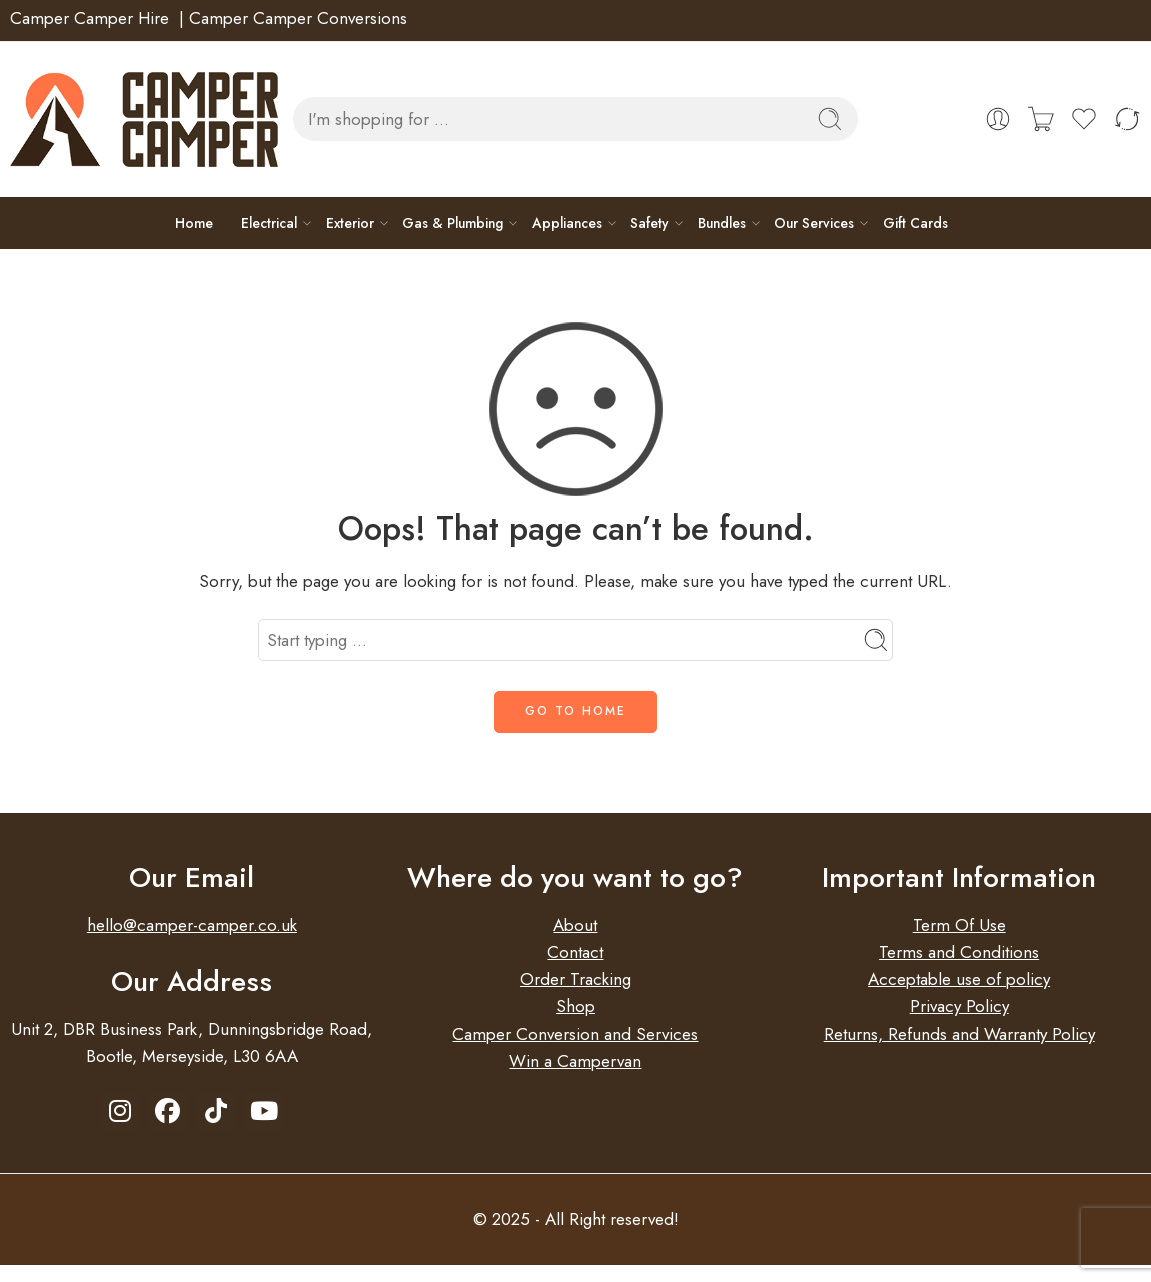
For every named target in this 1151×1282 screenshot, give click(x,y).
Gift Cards (915, 223)
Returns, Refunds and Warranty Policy (959, 1034)
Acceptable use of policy (959, 979)
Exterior (350, 223)
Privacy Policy (959, 1006)
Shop (575, 1006)
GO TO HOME (575, 711)
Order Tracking (575, 979)
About (575, 925)
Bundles (722, 223)
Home (194, 223)
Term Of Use (959, 925)
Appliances (567, 223)
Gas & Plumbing (452, 223)
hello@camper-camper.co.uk (192, 925)
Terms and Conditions (959, 952)
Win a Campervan (575, 1061)
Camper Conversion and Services (575, 1034)
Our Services (814, 223)
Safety (649, 223)
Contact (575, 952)
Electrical (269, 223)
